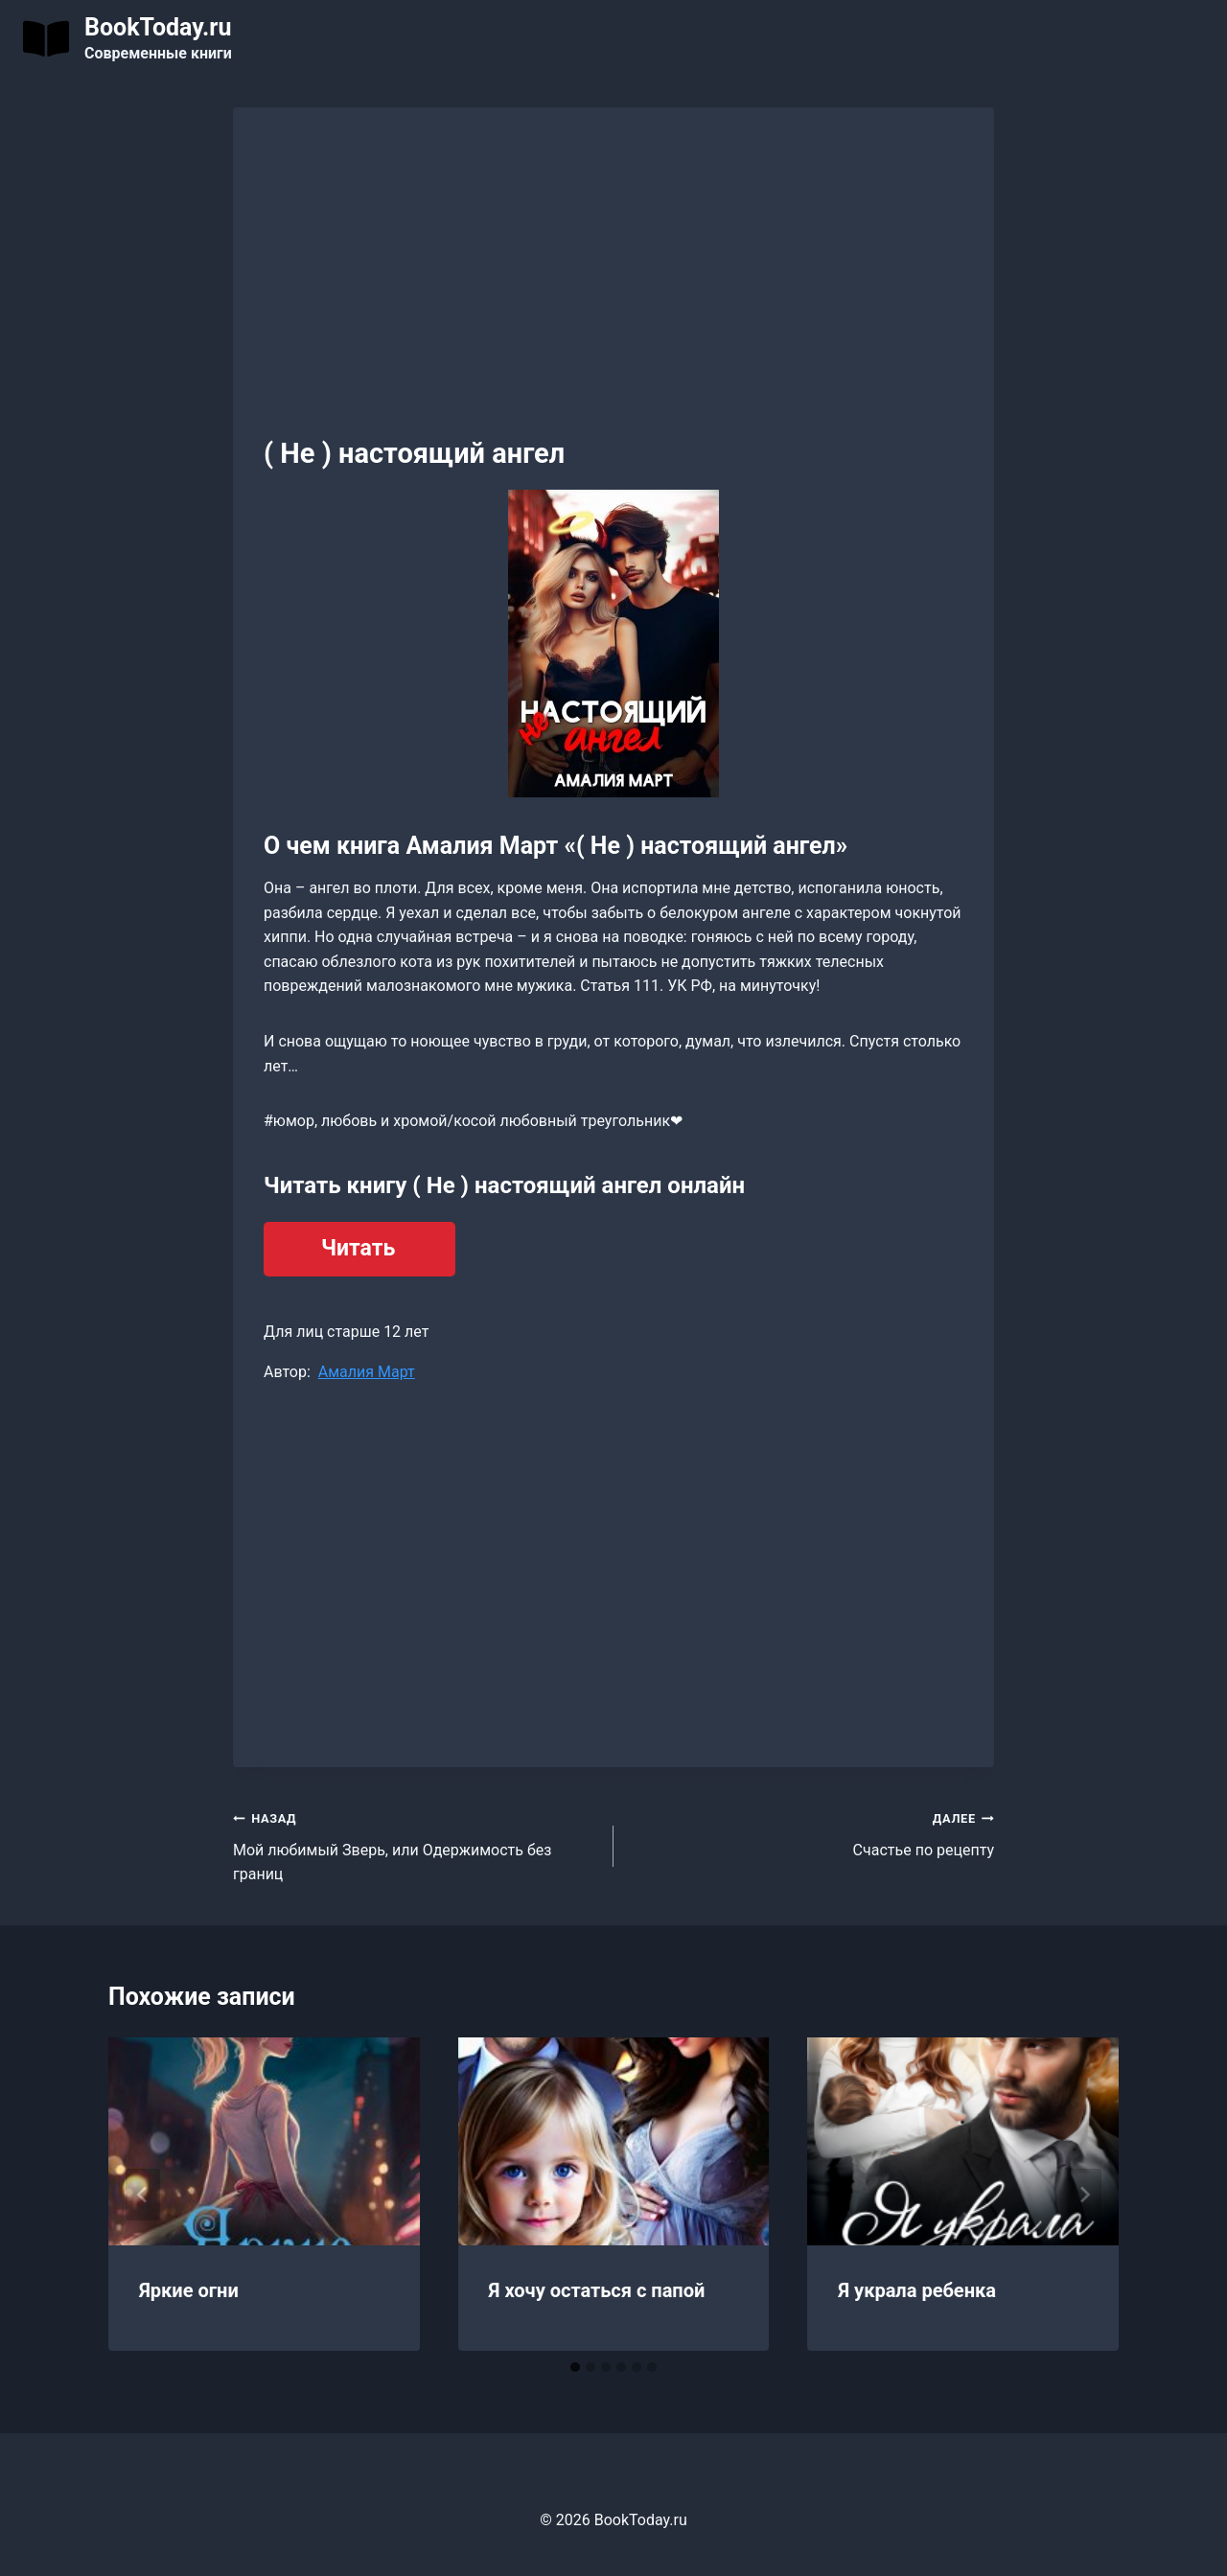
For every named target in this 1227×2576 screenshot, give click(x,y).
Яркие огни (189, 2290)
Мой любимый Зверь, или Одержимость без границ (415, 1844)
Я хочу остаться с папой (597, 2290)
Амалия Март (366, 1372)
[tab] (575, 2367)
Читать (358, 1248)
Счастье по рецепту (811, 1832)
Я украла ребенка (917, 2290)
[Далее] (1084, 2194)
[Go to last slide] (143, 2194)
